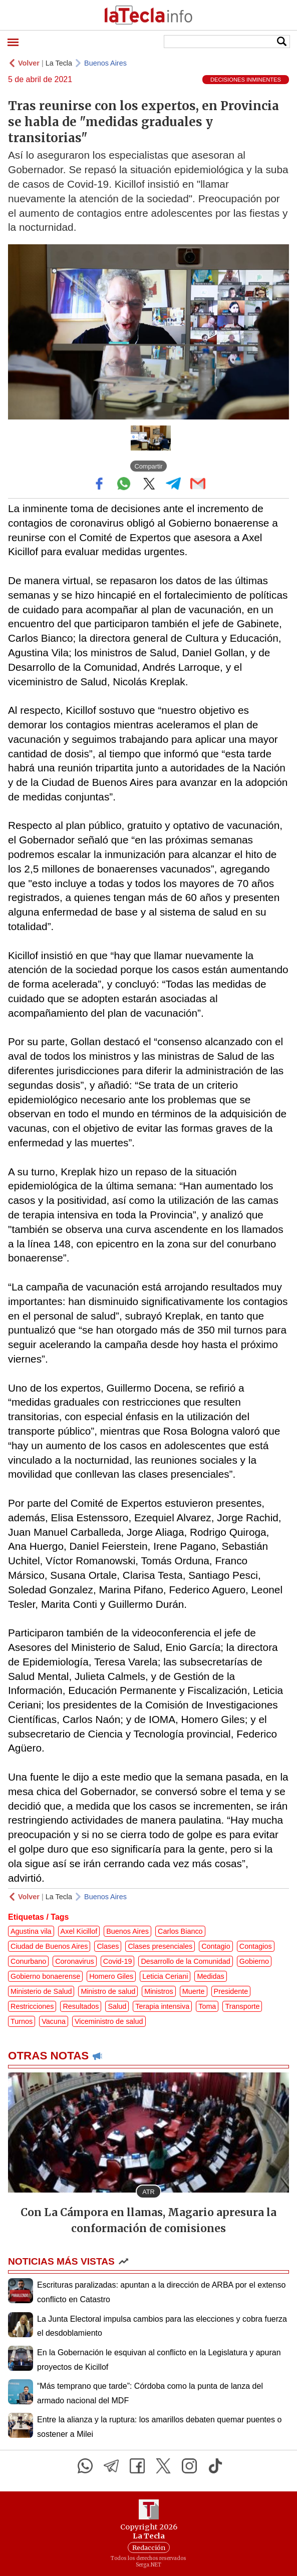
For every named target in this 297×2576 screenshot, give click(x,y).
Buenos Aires (105, 63)
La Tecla (59, 63)
